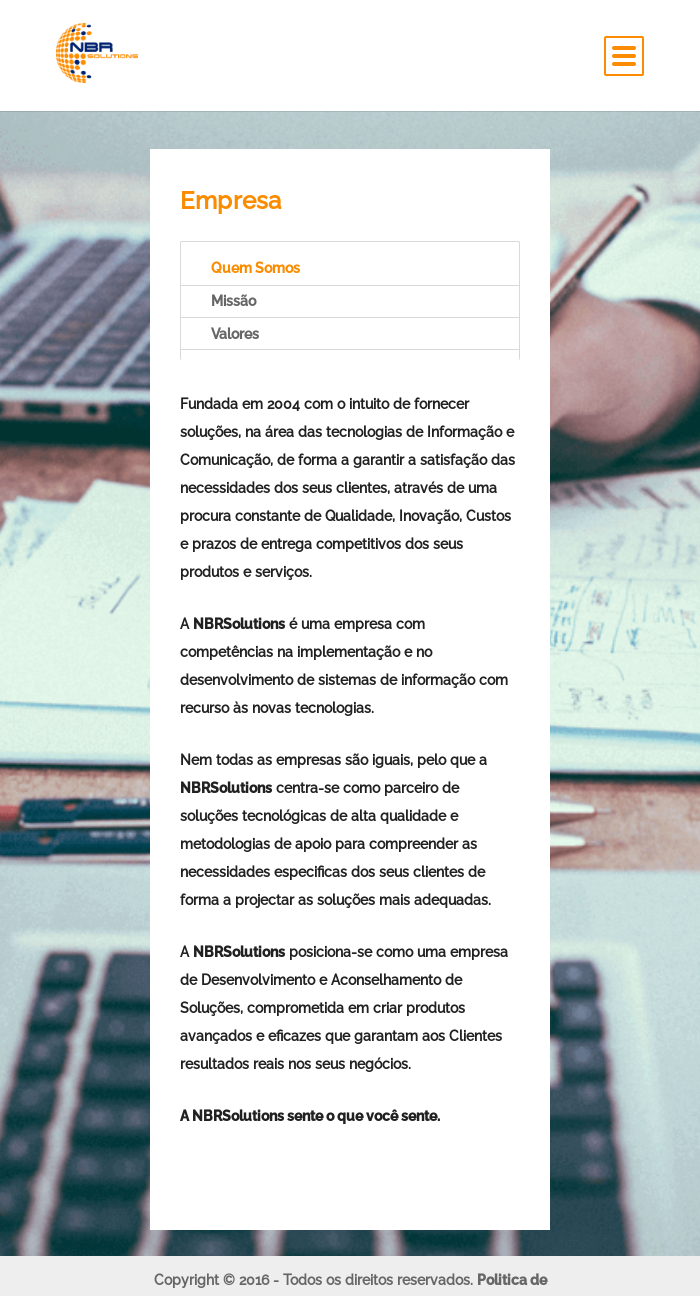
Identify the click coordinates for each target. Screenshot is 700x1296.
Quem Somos (255, 268)
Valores (235, 334)
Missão (233, 301)
